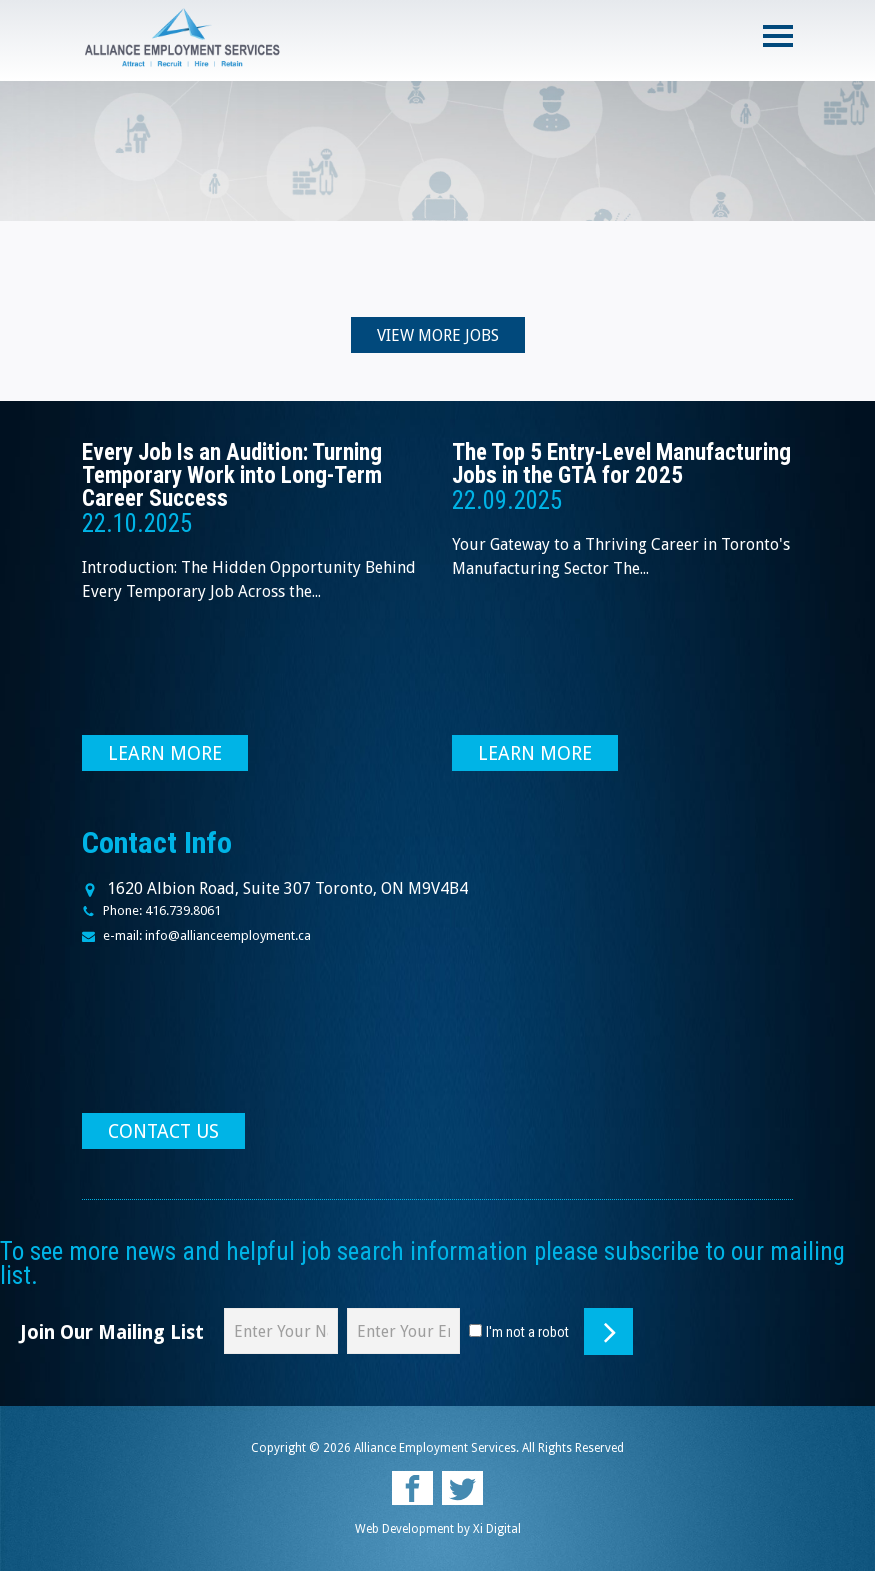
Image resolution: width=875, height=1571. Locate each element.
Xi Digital (497, 1529)
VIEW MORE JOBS (438, 335)
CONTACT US (163, 1131)
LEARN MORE (165, 753)
